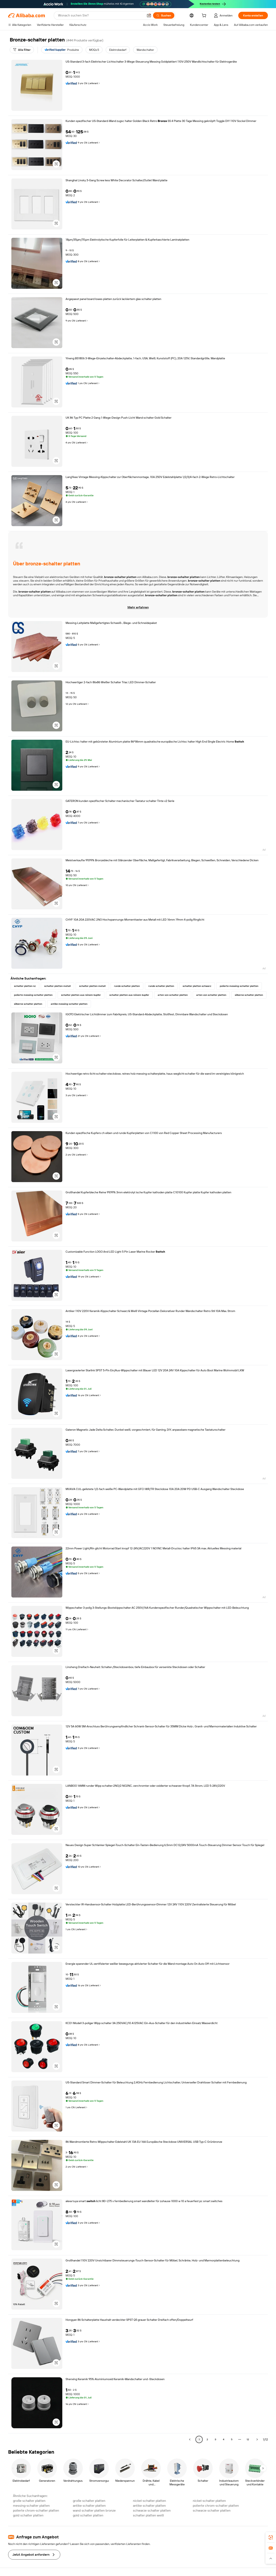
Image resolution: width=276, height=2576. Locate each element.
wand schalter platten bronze (94, 2510)
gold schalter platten (28, 2515)
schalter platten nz (25, 986)
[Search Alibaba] (100, 15)
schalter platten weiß (148, 2515)
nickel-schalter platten (149, 2501)
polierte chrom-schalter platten (216, 2506)
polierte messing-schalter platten (239, 986)
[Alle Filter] (22, 49)
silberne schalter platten (249, 995)
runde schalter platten (127, 986)
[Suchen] (163, 15)
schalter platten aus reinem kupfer (81, 995)
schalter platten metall (57, 986)
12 (248, 2439)
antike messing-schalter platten (69, 1003)
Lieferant (94, 83)
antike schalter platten (89, 2506)
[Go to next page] (257, 2439)
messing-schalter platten (31, 2506)
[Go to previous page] (190, 2439)
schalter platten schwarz (197, 986)
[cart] (205, 16)
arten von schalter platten (173, 995)
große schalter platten (29, 2501)
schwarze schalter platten (152, 2510)
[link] (270, 2537)
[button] (149, 15)
